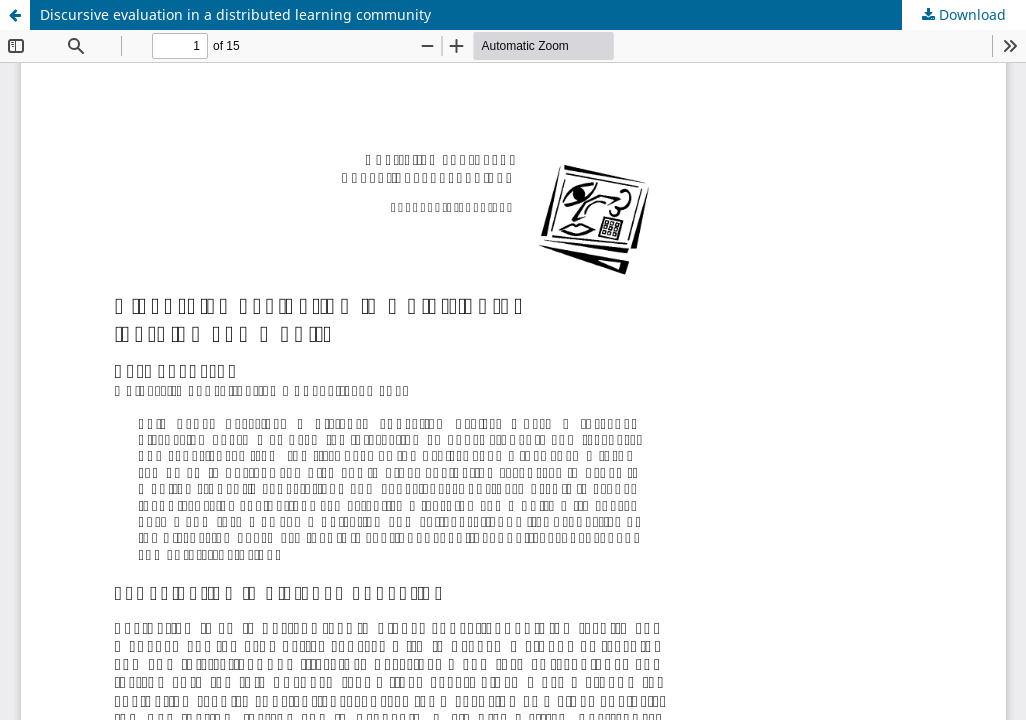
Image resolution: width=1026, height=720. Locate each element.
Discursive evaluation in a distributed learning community (235, 14)
